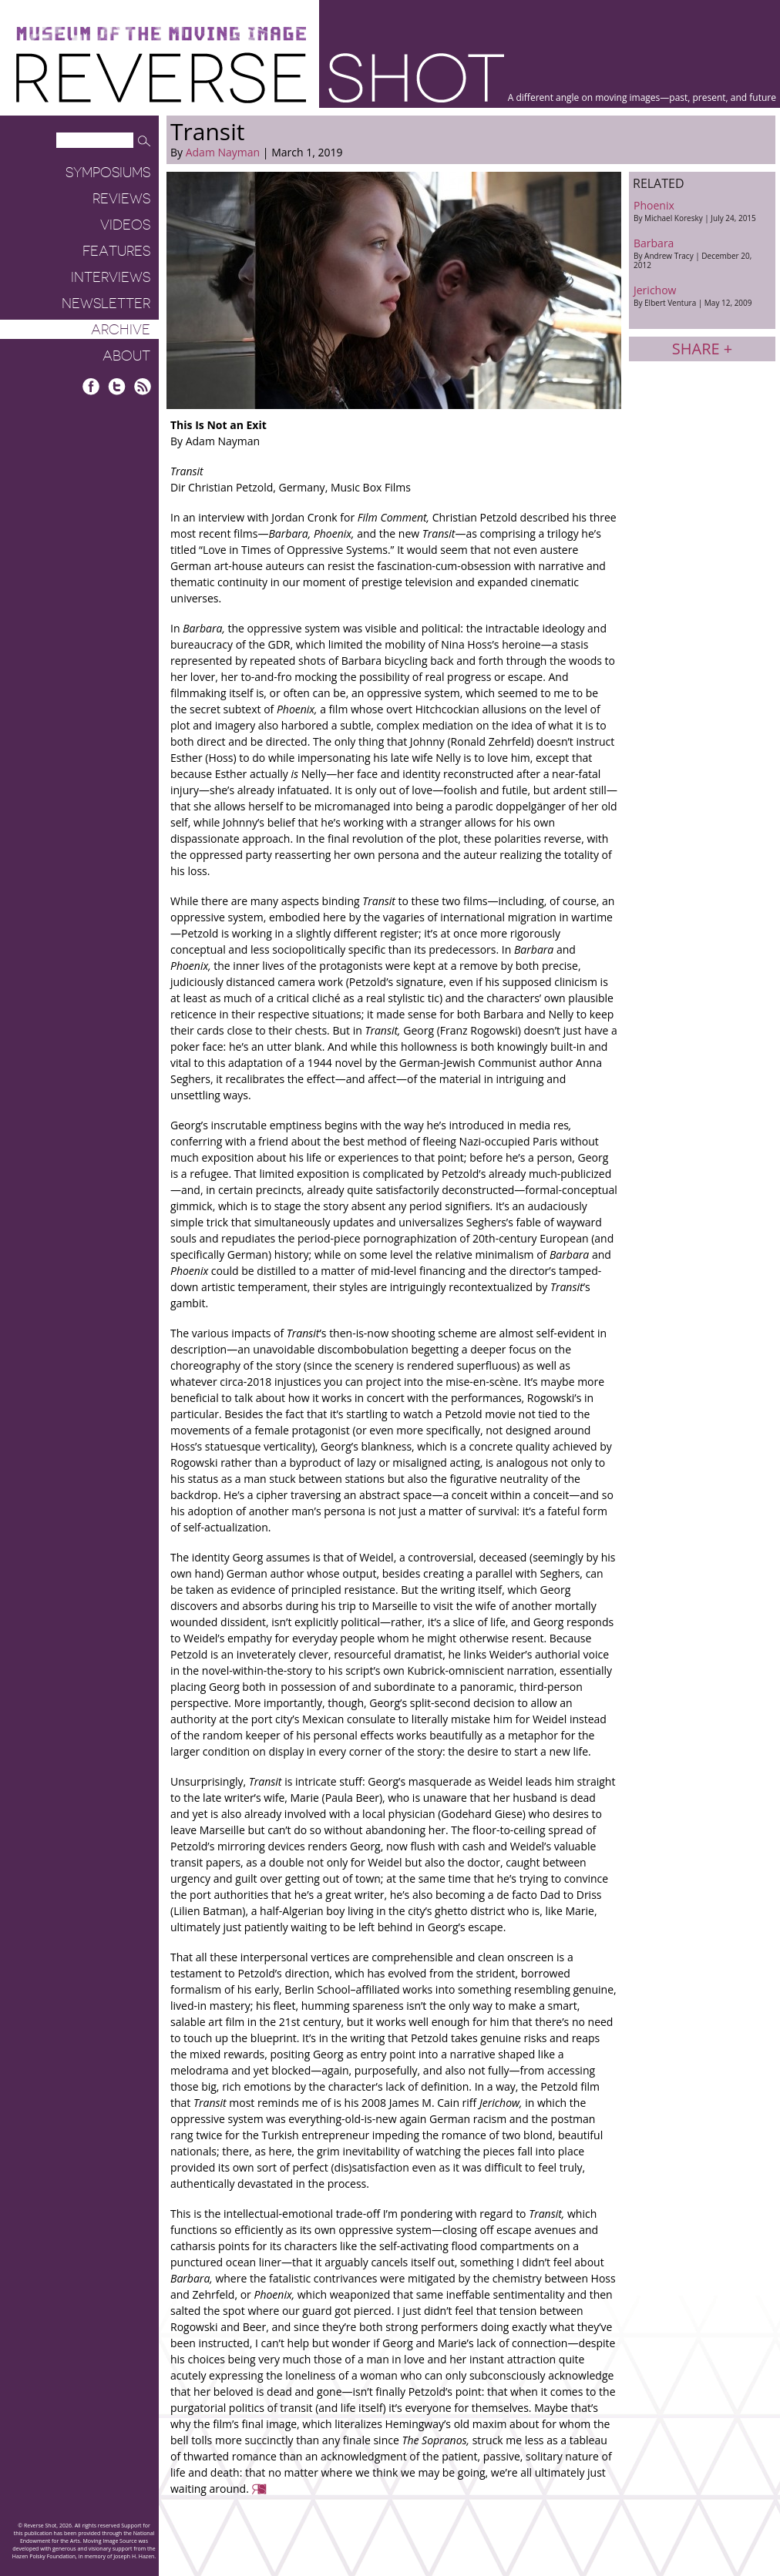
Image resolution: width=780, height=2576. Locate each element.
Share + (702, 348)
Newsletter (106, 303)
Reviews (121, 199)
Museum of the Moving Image (161, 34)
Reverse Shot (260, 77)
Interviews (110, 277)
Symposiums (108, 172)
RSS (142, 386)
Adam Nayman (223, 152)
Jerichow (702, 295)
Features (116, 251)
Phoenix (702, 210)
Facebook (91, 386)
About (126, 356)
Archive (120, 330)
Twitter (117, 386)
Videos (125, 225)
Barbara (702, 253)
